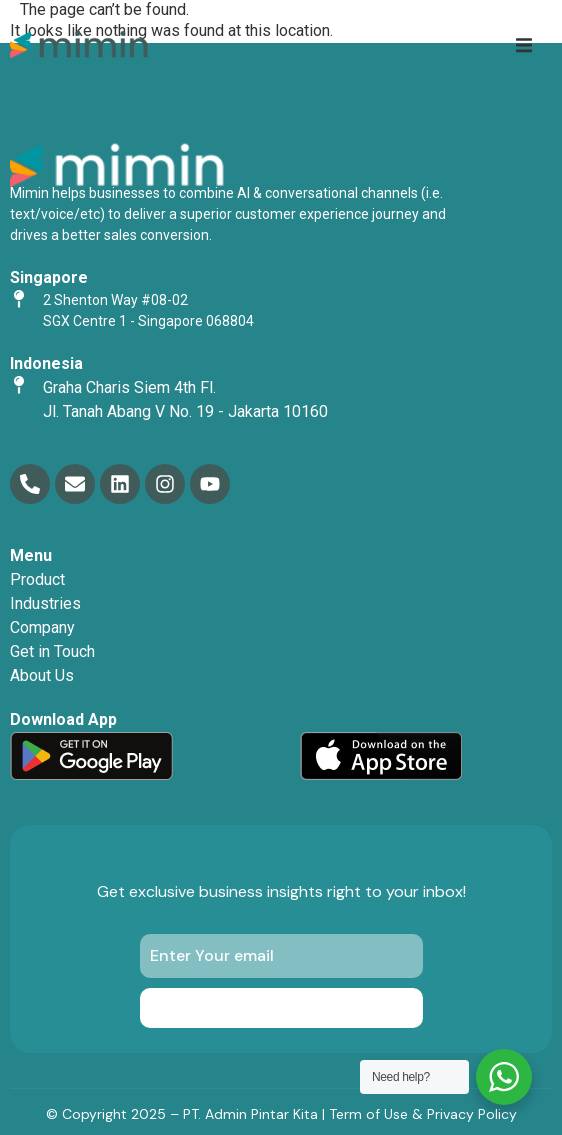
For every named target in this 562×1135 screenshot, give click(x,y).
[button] (524, 45)
